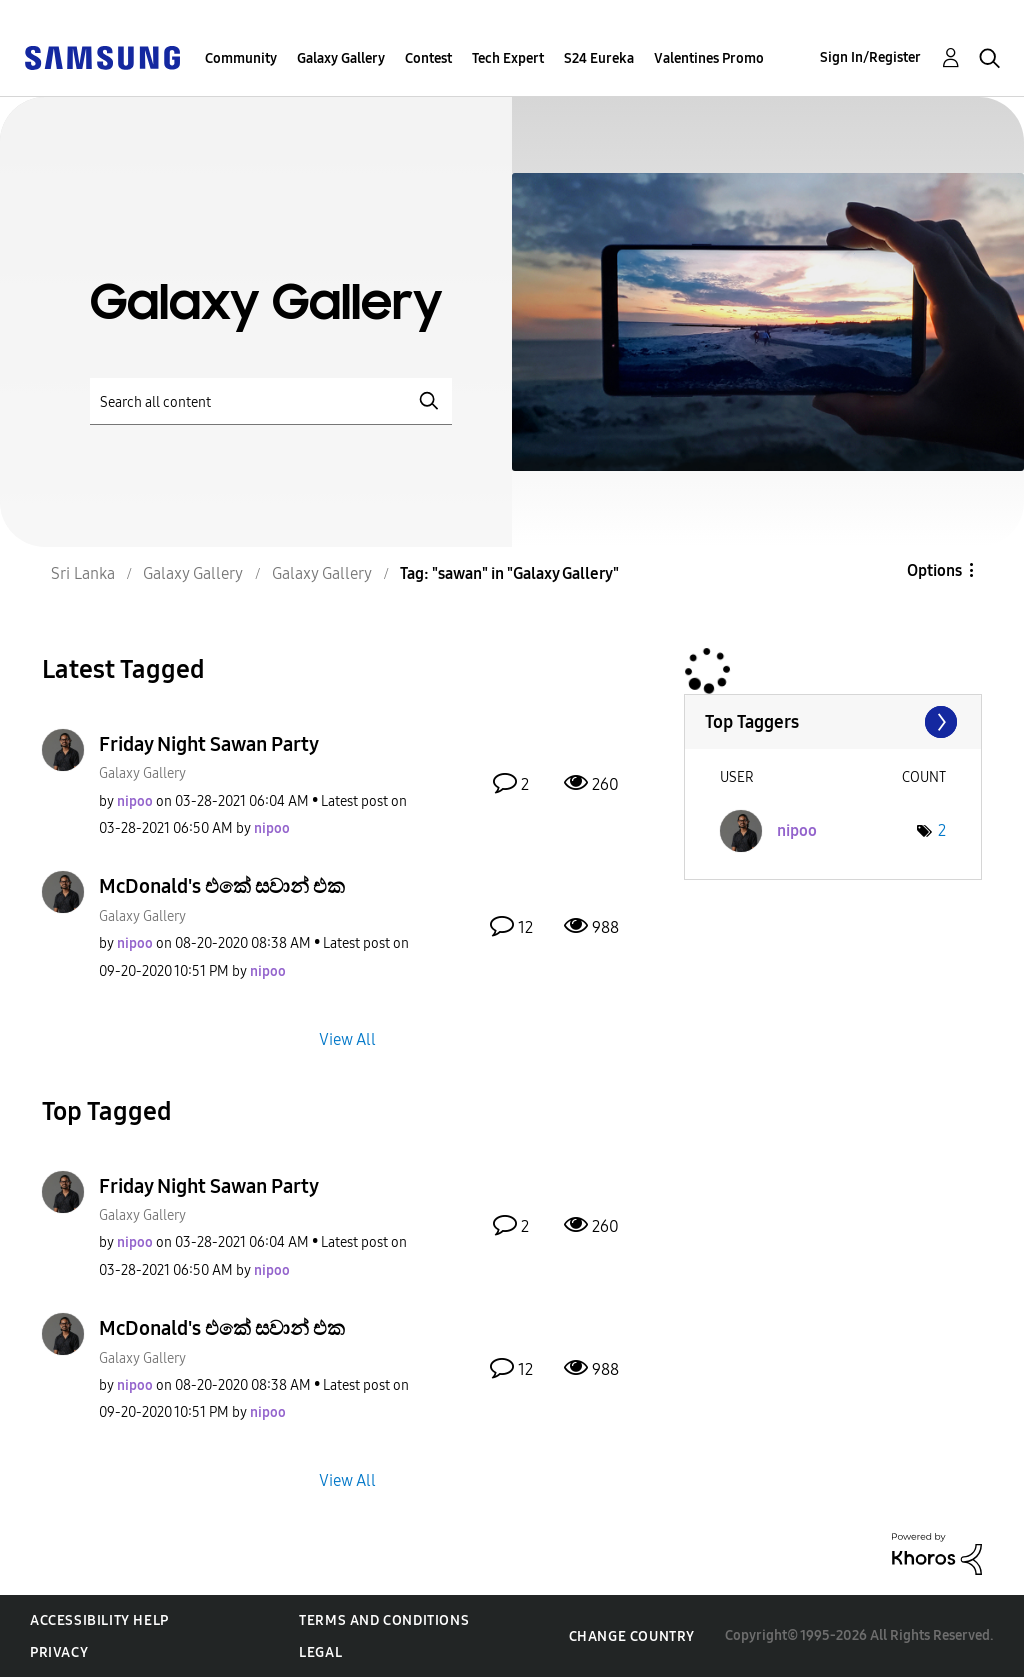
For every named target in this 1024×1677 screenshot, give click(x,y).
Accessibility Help (99, 1620)
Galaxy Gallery (341, 58)
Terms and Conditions (384, 1620)
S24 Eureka (599, 58)
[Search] (271, 401)
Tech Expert (508, 58)
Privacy (59, 1652)
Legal (320, 1652)
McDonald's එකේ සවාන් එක (222, 886)
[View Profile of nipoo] (135, 801)
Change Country (632, 1636)
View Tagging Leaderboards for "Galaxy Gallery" (833, 722)
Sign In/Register (870, 57)
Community (241, 58)
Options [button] (934, 570)
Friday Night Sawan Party (209, 744)
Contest (428, 58)
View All (347, 1038)
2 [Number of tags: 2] (942, 830)
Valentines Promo (709, 58)
